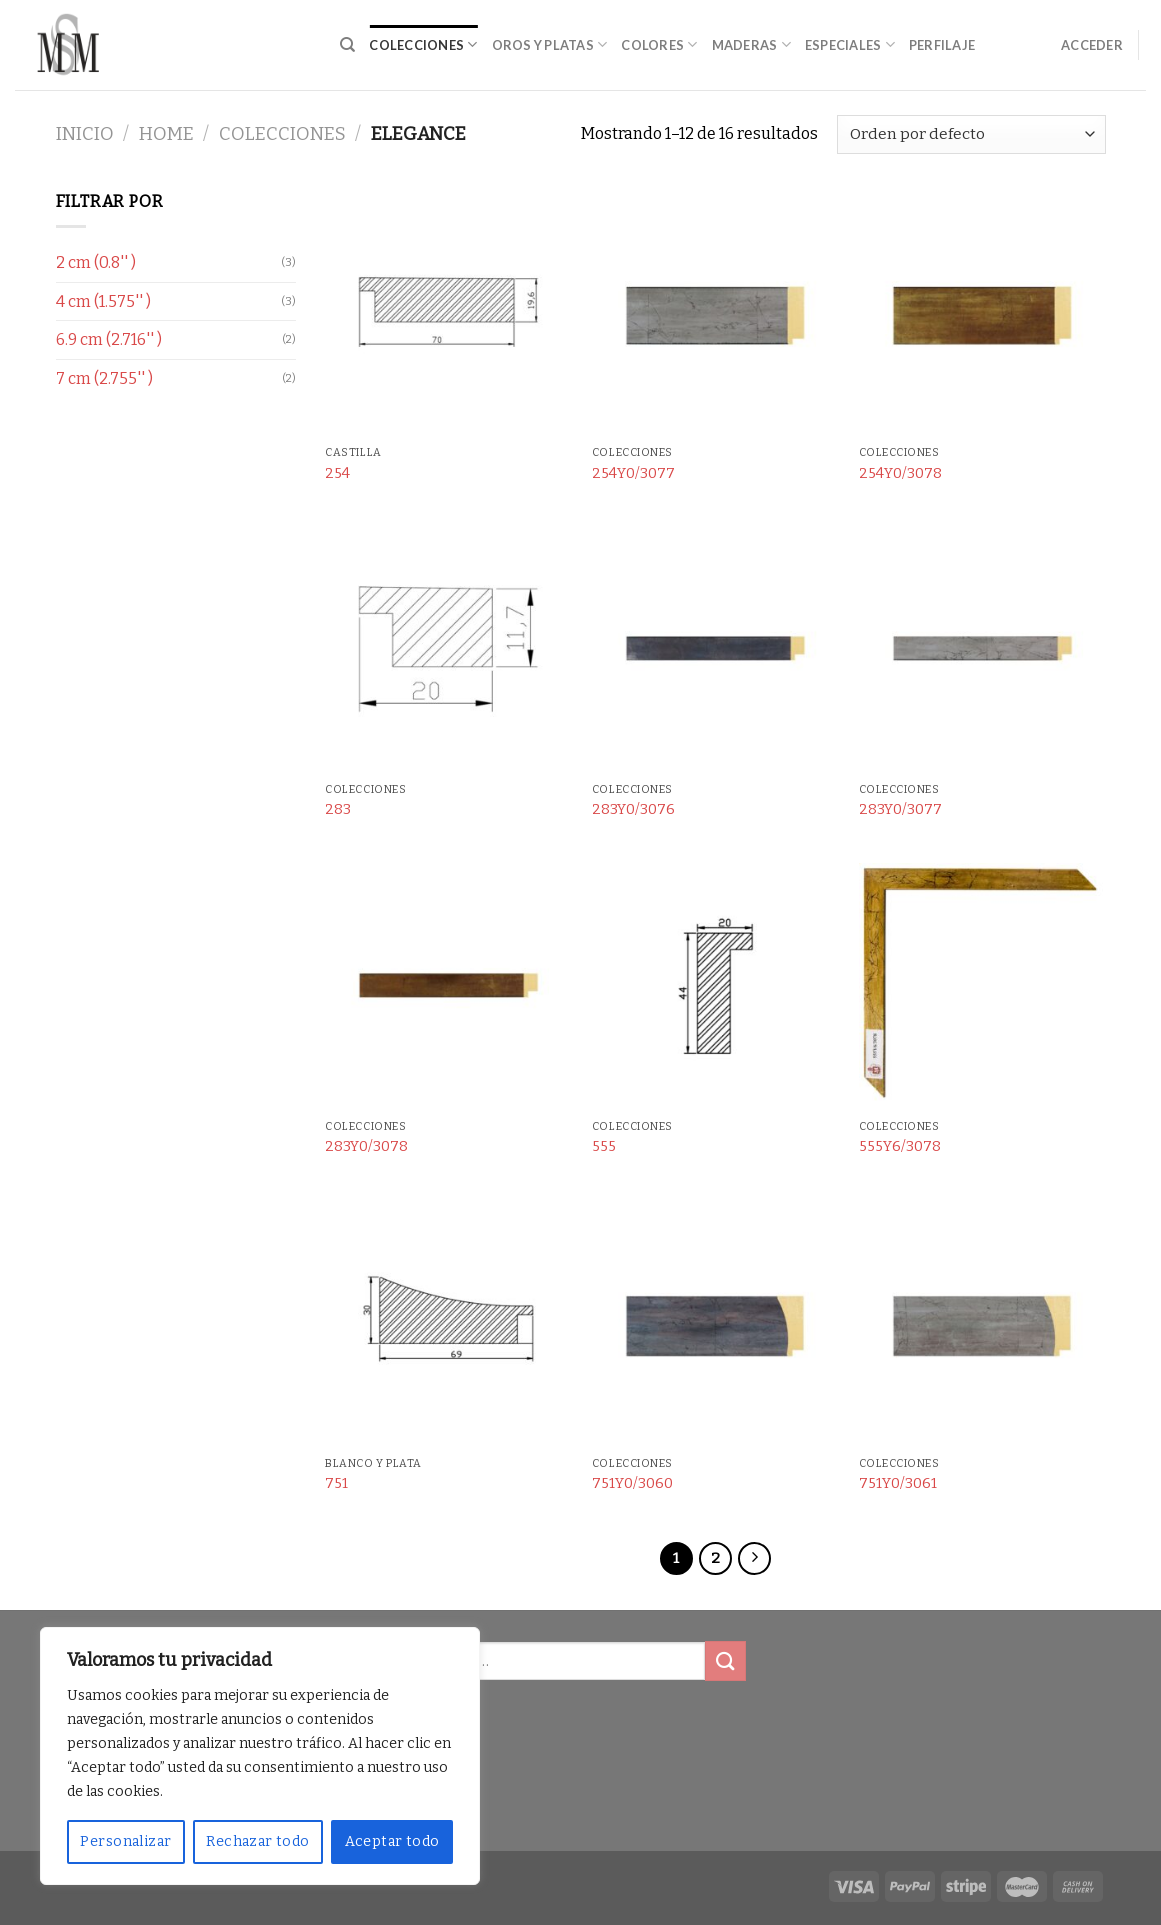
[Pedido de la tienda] (971, 134)
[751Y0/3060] (715, 1323)
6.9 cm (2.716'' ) (109, 339)
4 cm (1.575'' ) (103, 301)
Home (166, 134)
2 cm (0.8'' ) (96, 262)
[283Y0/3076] (715, 649)
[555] (715, 986)
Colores (659, 44)
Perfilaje (942, 45)
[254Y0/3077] (715, 312)
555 (604, 1146)
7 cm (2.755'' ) (104, 378)
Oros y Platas (550, 44)
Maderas (751, 44)
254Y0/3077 (633, 473)
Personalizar (125, 1841)
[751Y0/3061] (982, 1323)
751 (336, 1483)
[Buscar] (347, 45)
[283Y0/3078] (448, 986)
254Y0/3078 (900, 473)
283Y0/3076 (633, 809)
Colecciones (423, 44)
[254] (448, 312)
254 (337, 473)
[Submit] (725, 1660)
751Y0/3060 (632, 1483)
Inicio (85, 134)
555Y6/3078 (900, 1146)
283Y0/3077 (900, 809)
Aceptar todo (392, 1841)
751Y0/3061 (898, 1483)
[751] (448, 1323)
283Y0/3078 (366, 1146)
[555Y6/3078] (982, 986)
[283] (448, 649)
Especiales (850, 44)
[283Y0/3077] (982, 649)
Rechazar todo (257, 1841)
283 (338, 809)
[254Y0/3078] (982, 312)
